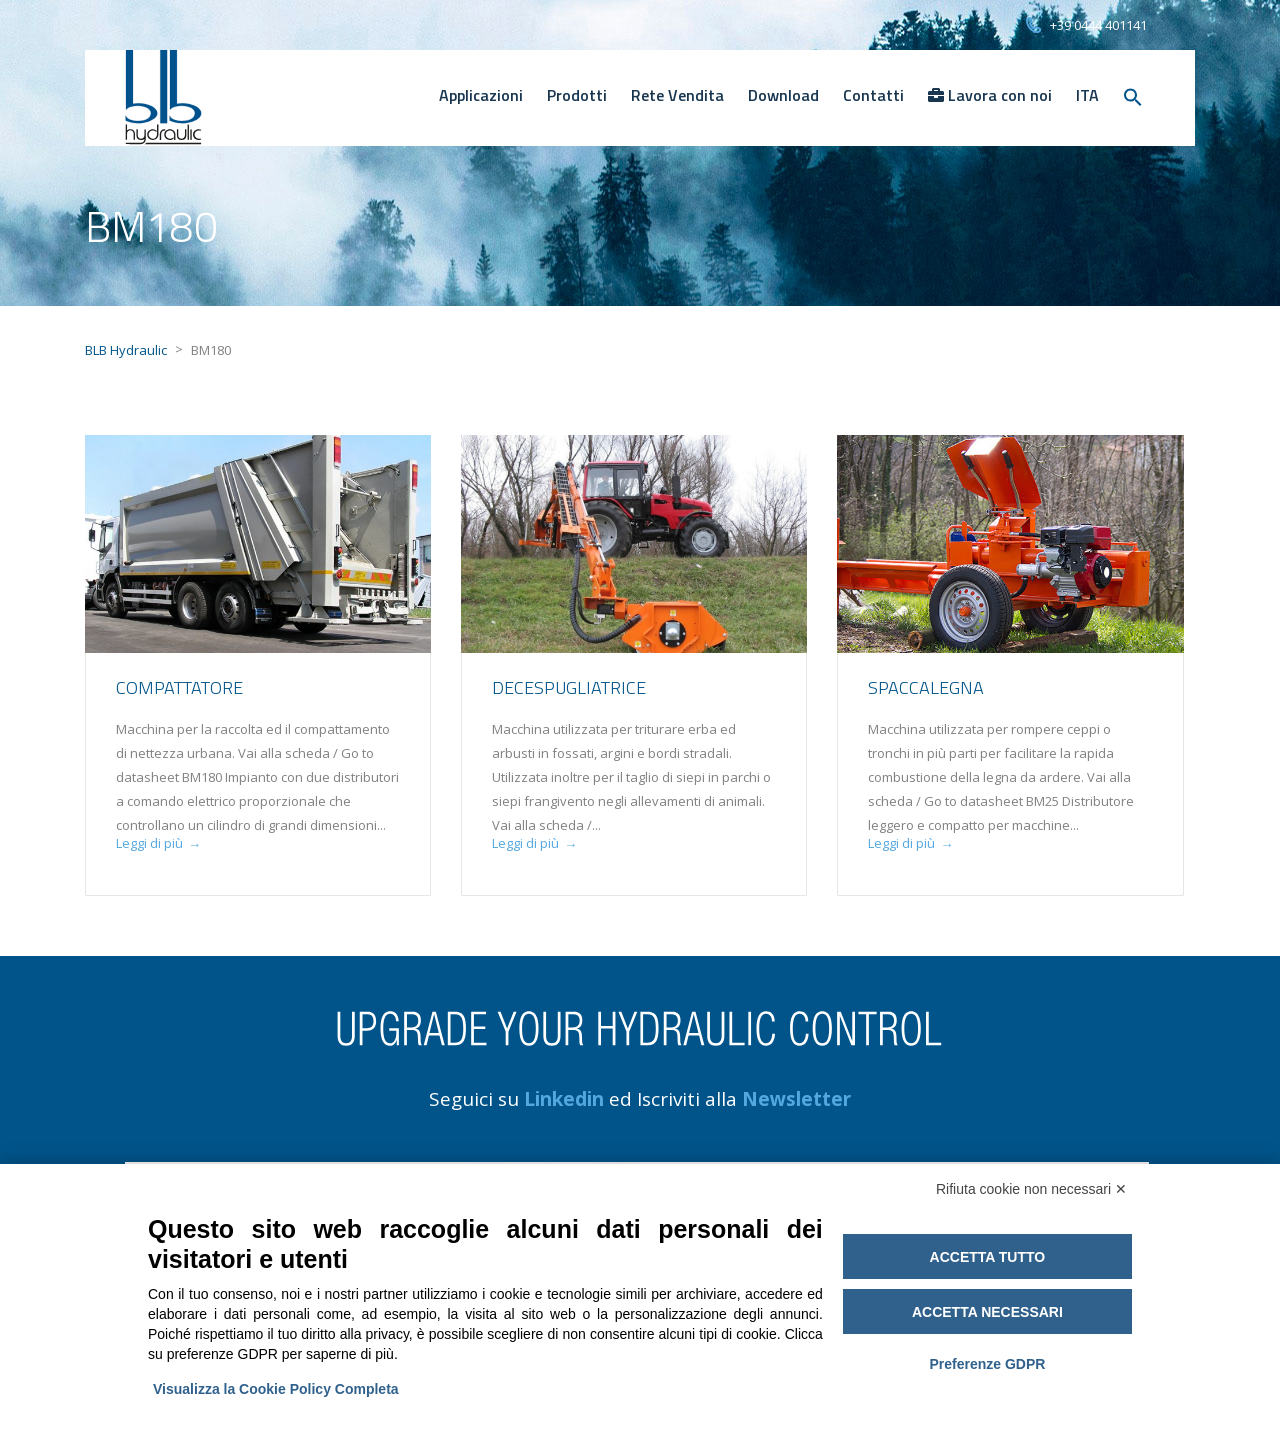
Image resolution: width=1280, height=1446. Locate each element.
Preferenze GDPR (987, 1364)
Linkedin (564, 1099)
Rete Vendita (677, 95)
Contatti (873, 95)
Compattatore (179, 687)
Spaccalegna (926, 687)
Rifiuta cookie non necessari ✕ (1031, 1189)
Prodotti (577, 95)
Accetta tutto (988, 1257)
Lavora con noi (990, 95)
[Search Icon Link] (1133, 98)
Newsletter (796, 1099)
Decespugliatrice (569, 687)
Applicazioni (481, 95)
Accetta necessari (987, 1312)
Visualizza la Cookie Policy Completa (276, 1389)
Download (783, 95)
